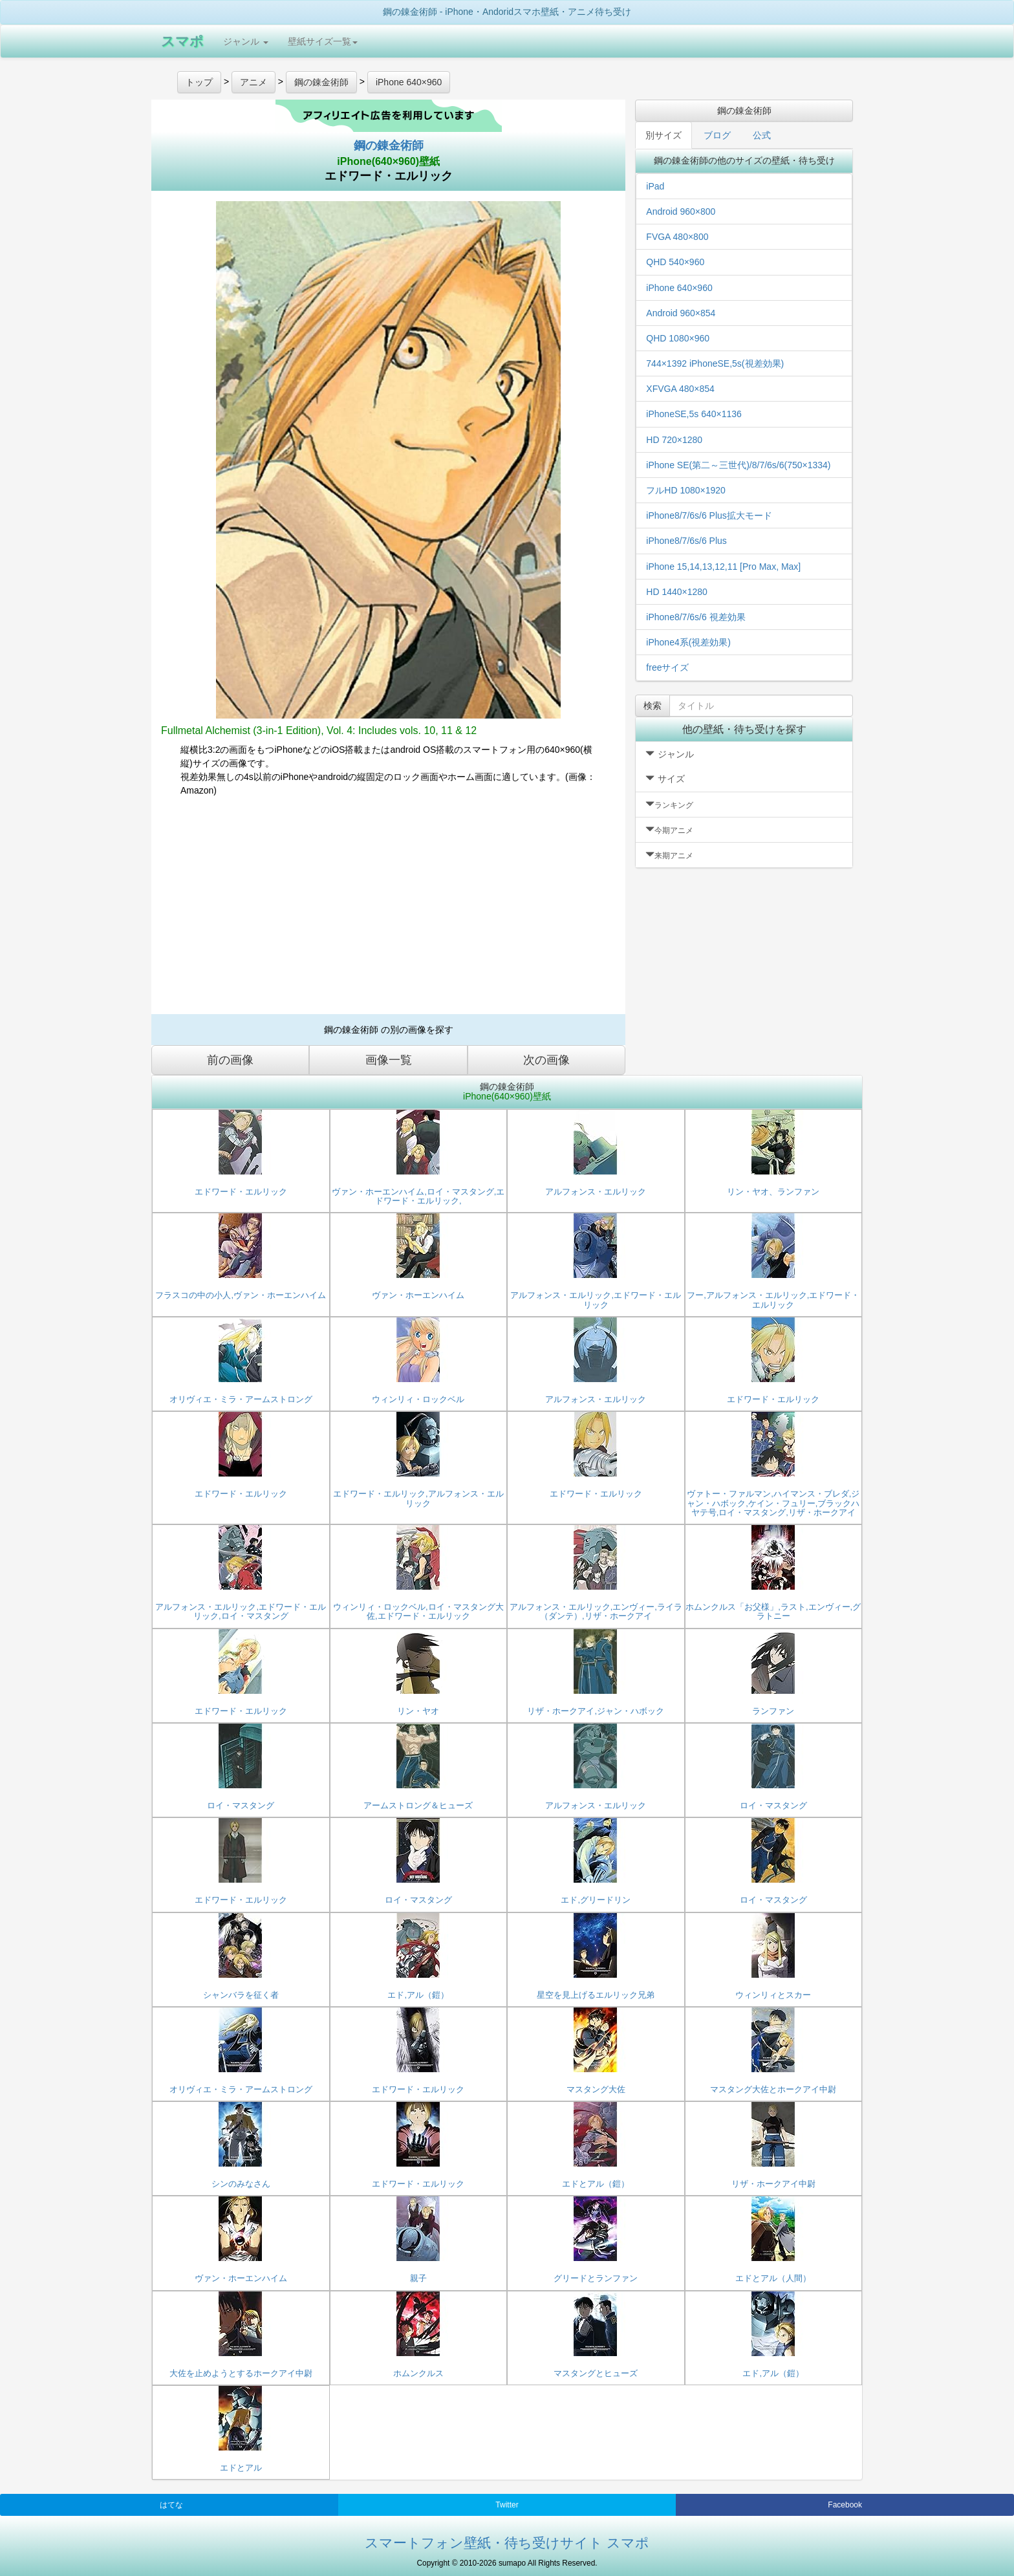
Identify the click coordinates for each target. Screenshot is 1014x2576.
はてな (171, 2504)
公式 (762, 135)
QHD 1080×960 (677, 338)
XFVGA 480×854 (680, 389)
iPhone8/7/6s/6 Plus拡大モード (709, 515)
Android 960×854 (680, 313)
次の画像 (546, 1060)
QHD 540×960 (675, 262)
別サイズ (663, 135)
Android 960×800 (680, 211)
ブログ (717, 135)
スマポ (182, 41)
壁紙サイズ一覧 (323, 41)
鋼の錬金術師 (389, 145)
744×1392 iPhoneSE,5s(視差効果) (715, 363)
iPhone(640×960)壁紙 (388, 161)
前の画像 (230, 1060)
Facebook (845, 2504)
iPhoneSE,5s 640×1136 (694, 414)
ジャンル (245, 41)
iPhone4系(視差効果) (688, 642)
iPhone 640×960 (679, 288)
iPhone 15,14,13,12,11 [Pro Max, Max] (723, 566)
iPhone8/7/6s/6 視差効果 (695, 617)
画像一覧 (388, 1060)
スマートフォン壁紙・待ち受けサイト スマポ (507, 2542)
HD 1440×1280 (676, 592)
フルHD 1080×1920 (686, 490)
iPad (655, 186)
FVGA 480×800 (677, 237)
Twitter (506, 2504)
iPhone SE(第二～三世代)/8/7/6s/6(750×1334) (738, 465)
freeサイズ (667, 667)
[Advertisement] (388, 910)
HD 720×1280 (674, 440)
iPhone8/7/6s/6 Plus (686, 541)
